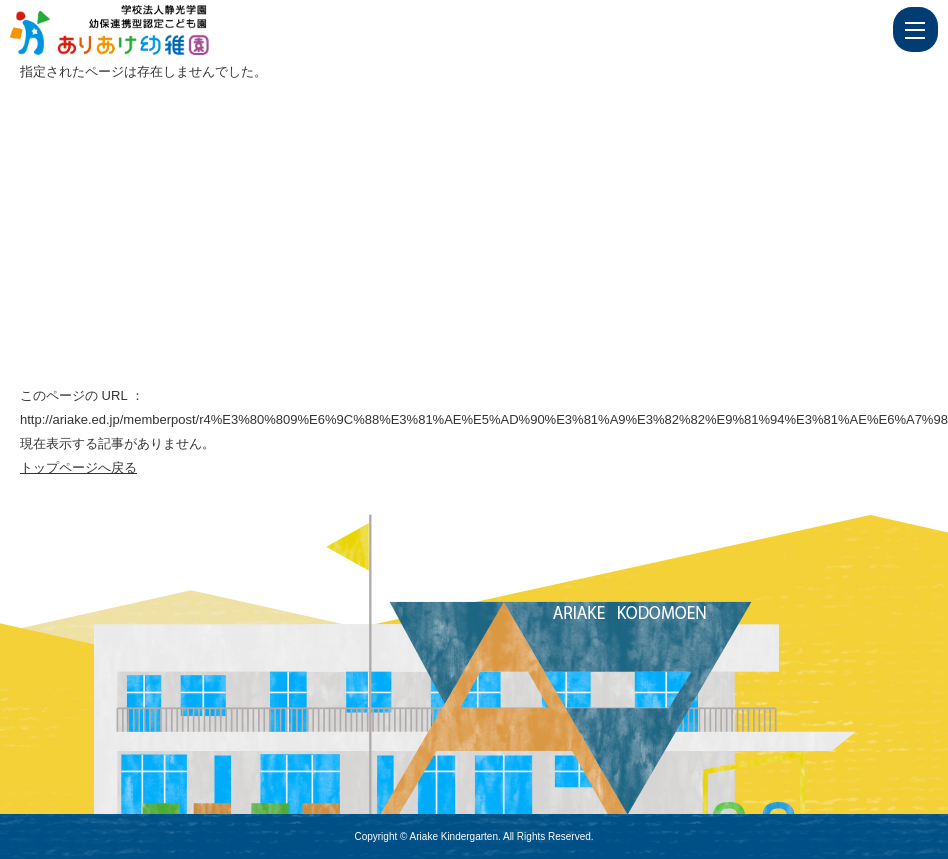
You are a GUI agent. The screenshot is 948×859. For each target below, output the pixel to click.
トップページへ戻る (78, 467)
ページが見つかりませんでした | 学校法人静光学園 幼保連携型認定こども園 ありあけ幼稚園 (147, 30)
